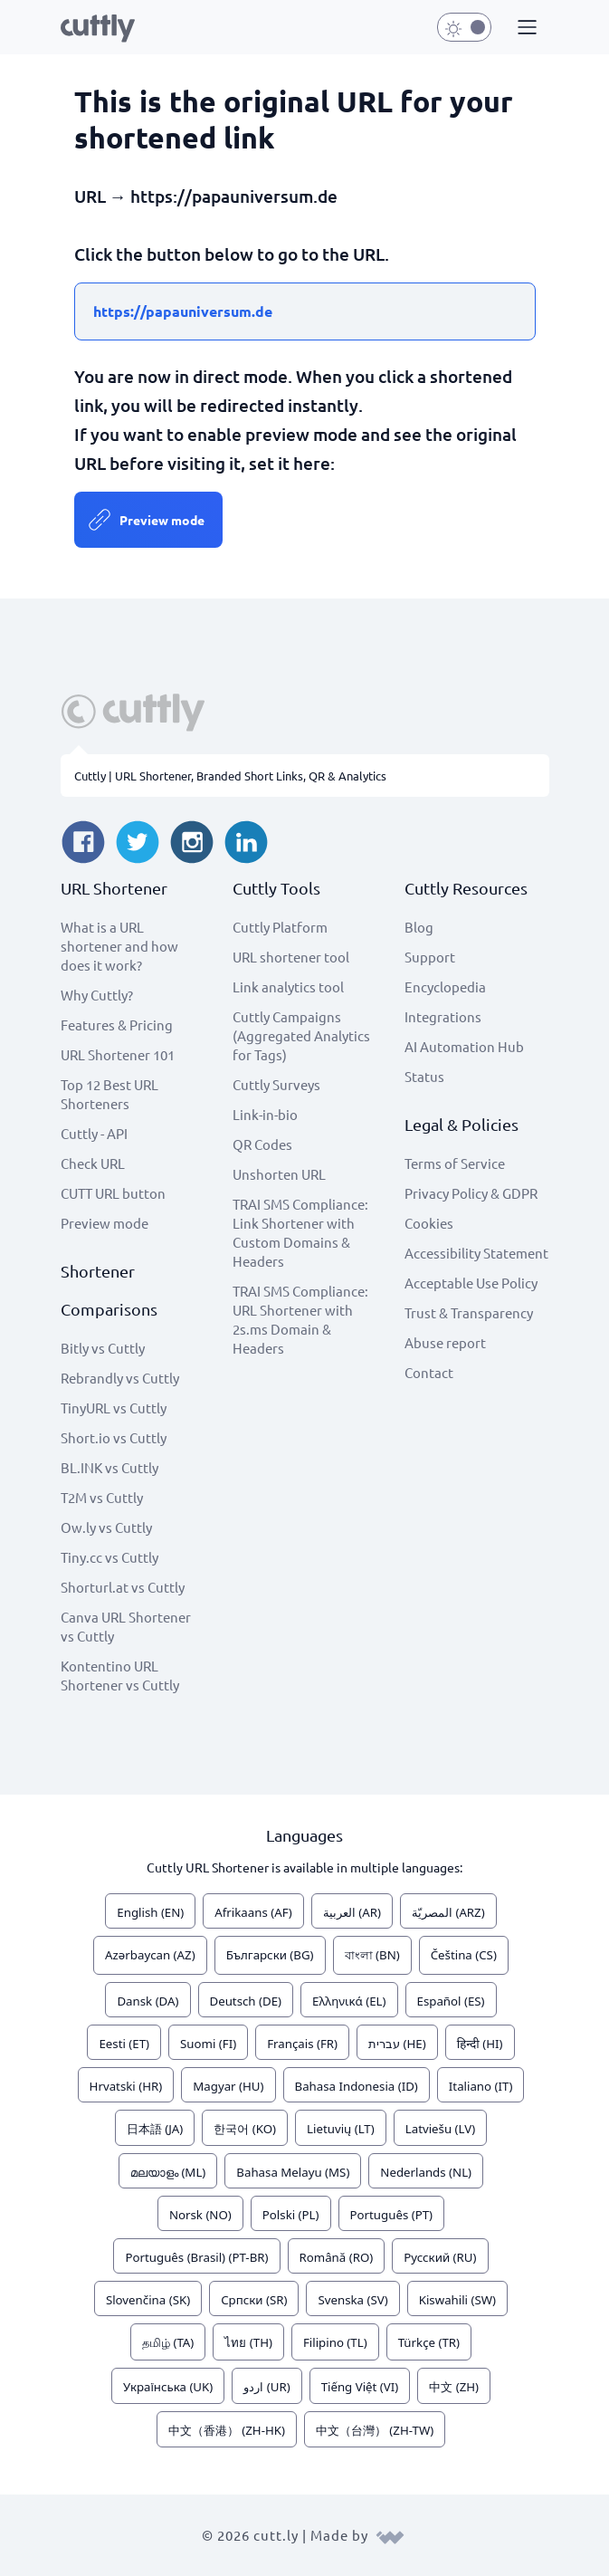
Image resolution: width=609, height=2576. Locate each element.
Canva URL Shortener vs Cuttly (126, 1626)
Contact (428, 1372)
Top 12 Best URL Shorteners (109, 1094)
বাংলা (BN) (372, 1955)
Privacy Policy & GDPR (471, 1193)
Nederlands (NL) (425, 2172)
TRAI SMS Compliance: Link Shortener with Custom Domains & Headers (300, 1232)
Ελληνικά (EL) (348, 2001)
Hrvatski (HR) (126, 2086)
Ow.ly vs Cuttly (106, 1527)
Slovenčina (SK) (148, 2300)
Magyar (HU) (228, 2086)
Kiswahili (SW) (457, 2300)
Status (424, 1076)
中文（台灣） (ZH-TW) (374, 2430)
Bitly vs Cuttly (103, 1347)
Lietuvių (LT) (341, 2129)
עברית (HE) (397, 2043)
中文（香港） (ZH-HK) (226, 2430)
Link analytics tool (288, 986)
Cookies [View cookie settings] (428, 1222)
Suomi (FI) (208, 2043)
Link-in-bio (265, 1114)
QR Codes (262, 1144)
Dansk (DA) (147, 2001)
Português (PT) (391, 2215)
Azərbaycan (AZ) (150, 1955)
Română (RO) (337, 2257)
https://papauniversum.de (182, 311)
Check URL (93, 1163)
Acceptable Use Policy (471, 1282)
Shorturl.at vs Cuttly (123, 1586)
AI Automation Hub (464, 1046)
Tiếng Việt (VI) (360, 2387)
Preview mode (162, 520)
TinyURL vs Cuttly (114, 1407)
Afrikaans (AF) (253, 1912)
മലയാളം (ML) (167, 2172)
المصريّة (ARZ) (448, 1912)
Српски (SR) (254, 2300)
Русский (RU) (440, 2257)
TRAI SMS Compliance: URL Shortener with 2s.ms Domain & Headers (300, 1319)
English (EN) (150, 1912)
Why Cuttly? (97, 994)
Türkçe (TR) (429, 2342)
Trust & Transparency (468, 1312)
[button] (525, 28)
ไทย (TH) (248, 2342)
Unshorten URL (279, 1174)
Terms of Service (454, 1163)
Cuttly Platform (280, 926)
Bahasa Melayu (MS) (292, 2172)
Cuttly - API (94, 1133)
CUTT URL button (113, 1193)
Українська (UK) (168, 2387)
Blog (418, 926)
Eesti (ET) (124, 2043)
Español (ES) (451, 2001)
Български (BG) (270, 1955)
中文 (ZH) (454, 2387)
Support (429, 956)
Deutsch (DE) (246, 2001)
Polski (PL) (290, 2215)
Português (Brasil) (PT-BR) (196, 2257)
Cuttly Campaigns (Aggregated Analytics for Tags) (301, 1035)
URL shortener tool (291, 956)
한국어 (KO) (245, 2129)
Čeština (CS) (464, 1955)
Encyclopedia (445, 986)
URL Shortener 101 (118, 1054)
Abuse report (445, 1342)
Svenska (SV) (352, 2300)
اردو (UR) (266, 2387)
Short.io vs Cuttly (114, 1437)
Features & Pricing (117, 1024)
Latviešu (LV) (440, 2129)
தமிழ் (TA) (168, 2342)
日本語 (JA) (155, 2129)
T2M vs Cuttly (102, 1497)
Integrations (442, 1016)
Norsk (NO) (200, 2215)
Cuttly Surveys (276, 1084)
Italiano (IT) (481, 2086)
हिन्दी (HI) (480, 2043)
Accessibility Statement (476, 1252)
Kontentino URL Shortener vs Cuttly (120, 1675)
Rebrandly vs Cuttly (120, 1377)
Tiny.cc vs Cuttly (109, 1557)
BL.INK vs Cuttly (109, 1467)
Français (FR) (302, 2043)
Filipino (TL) (335, 2342)
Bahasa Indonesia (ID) (356, 2086)
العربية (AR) (352, 1912)
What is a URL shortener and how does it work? (119, 945)
